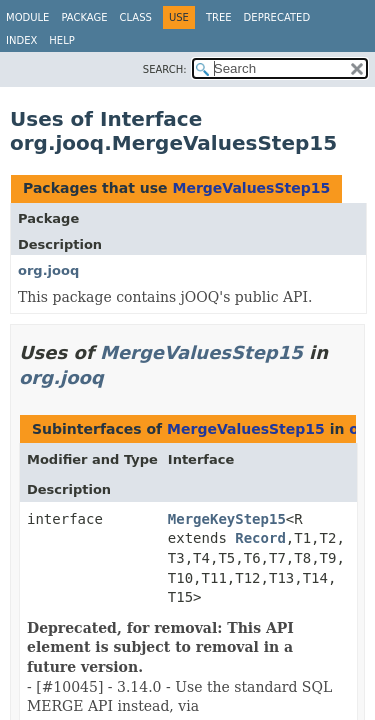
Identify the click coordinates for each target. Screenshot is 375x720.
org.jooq (48, 270)
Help (61, 40)
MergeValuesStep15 (251, 188)
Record (260, 538)
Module (27, 17)
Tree (219, 17)
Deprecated (277, 17)
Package (84, 17)
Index (21, 40)
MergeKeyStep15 (227, 519)
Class (136, 17)
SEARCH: (165, 69)
